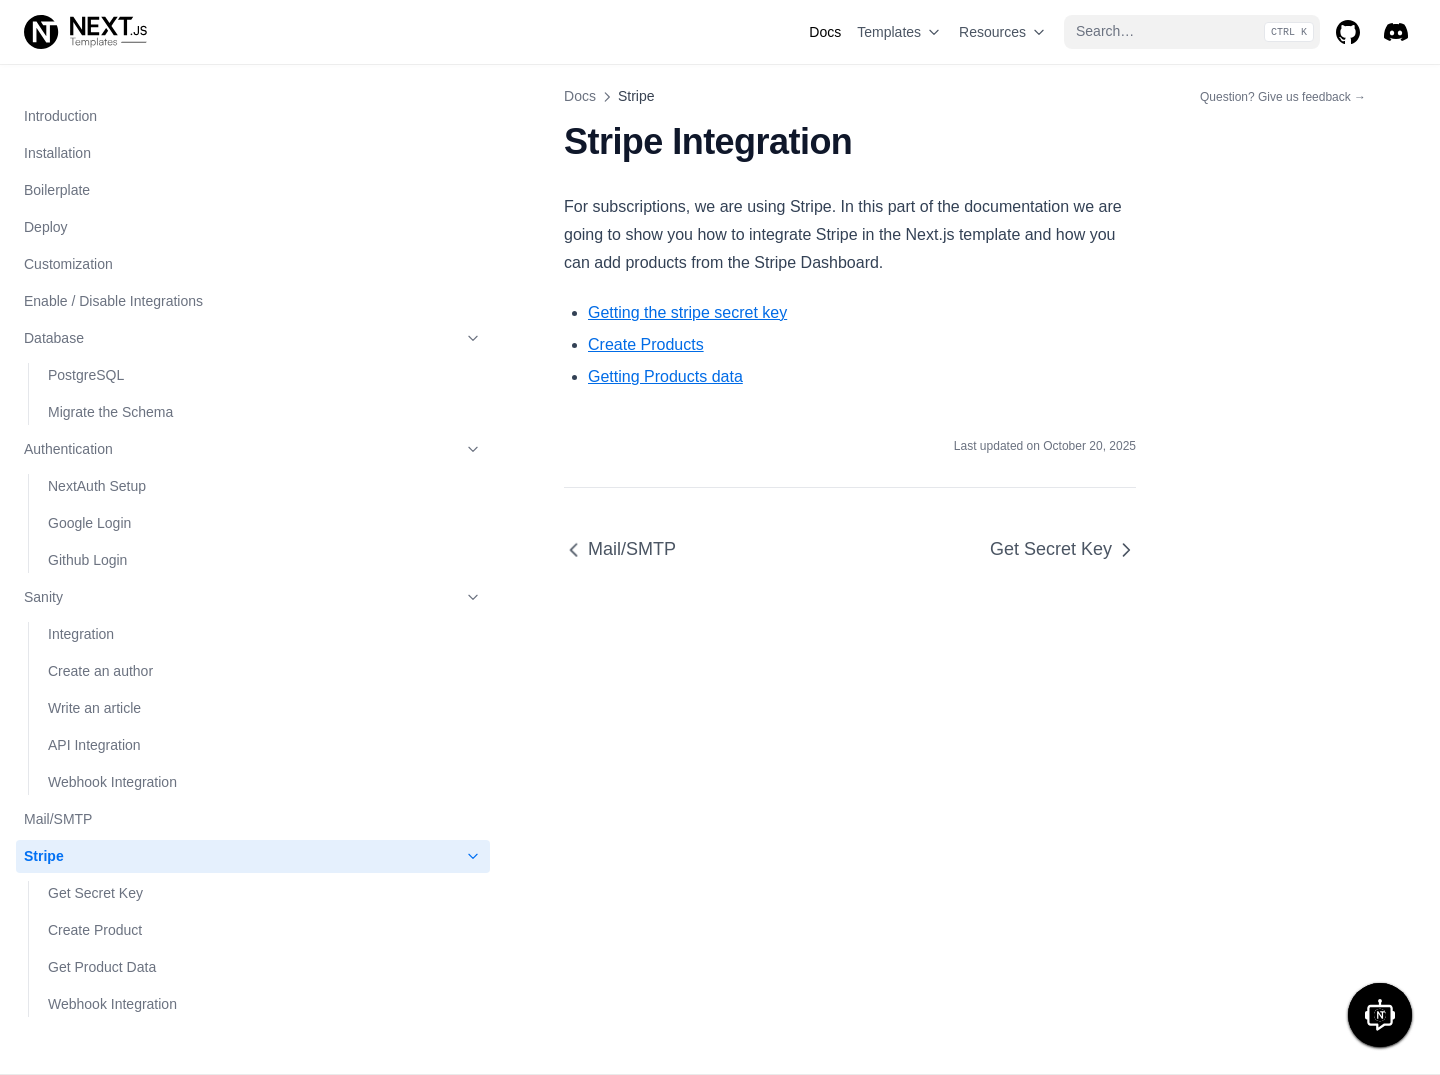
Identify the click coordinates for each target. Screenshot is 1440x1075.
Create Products (386, 316)
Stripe (123, 289)
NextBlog (76, 732)
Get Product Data (102, 399)
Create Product (95, 362)
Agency (71, 843)
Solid (63, 621)
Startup (70, 584)
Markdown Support (83, 991)
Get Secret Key (95, 325)
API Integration (94, 177)
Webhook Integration (112, 214)
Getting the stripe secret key (427, 284)
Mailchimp (55, 510)
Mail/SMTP (58, 251)
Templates (900, 32)
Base (64, 806)
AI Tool (69, 695)
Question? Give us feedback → (1283, 96)
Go (57, 954)
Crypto (68, 880)
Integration (81, 66)
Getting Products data (405, 348)
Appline (71, 917)
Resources (1003, 32)
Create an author (100, 103)
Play (61, 658)
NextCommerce (96, 769)
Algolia (45, 473)
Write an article (94, 140)
